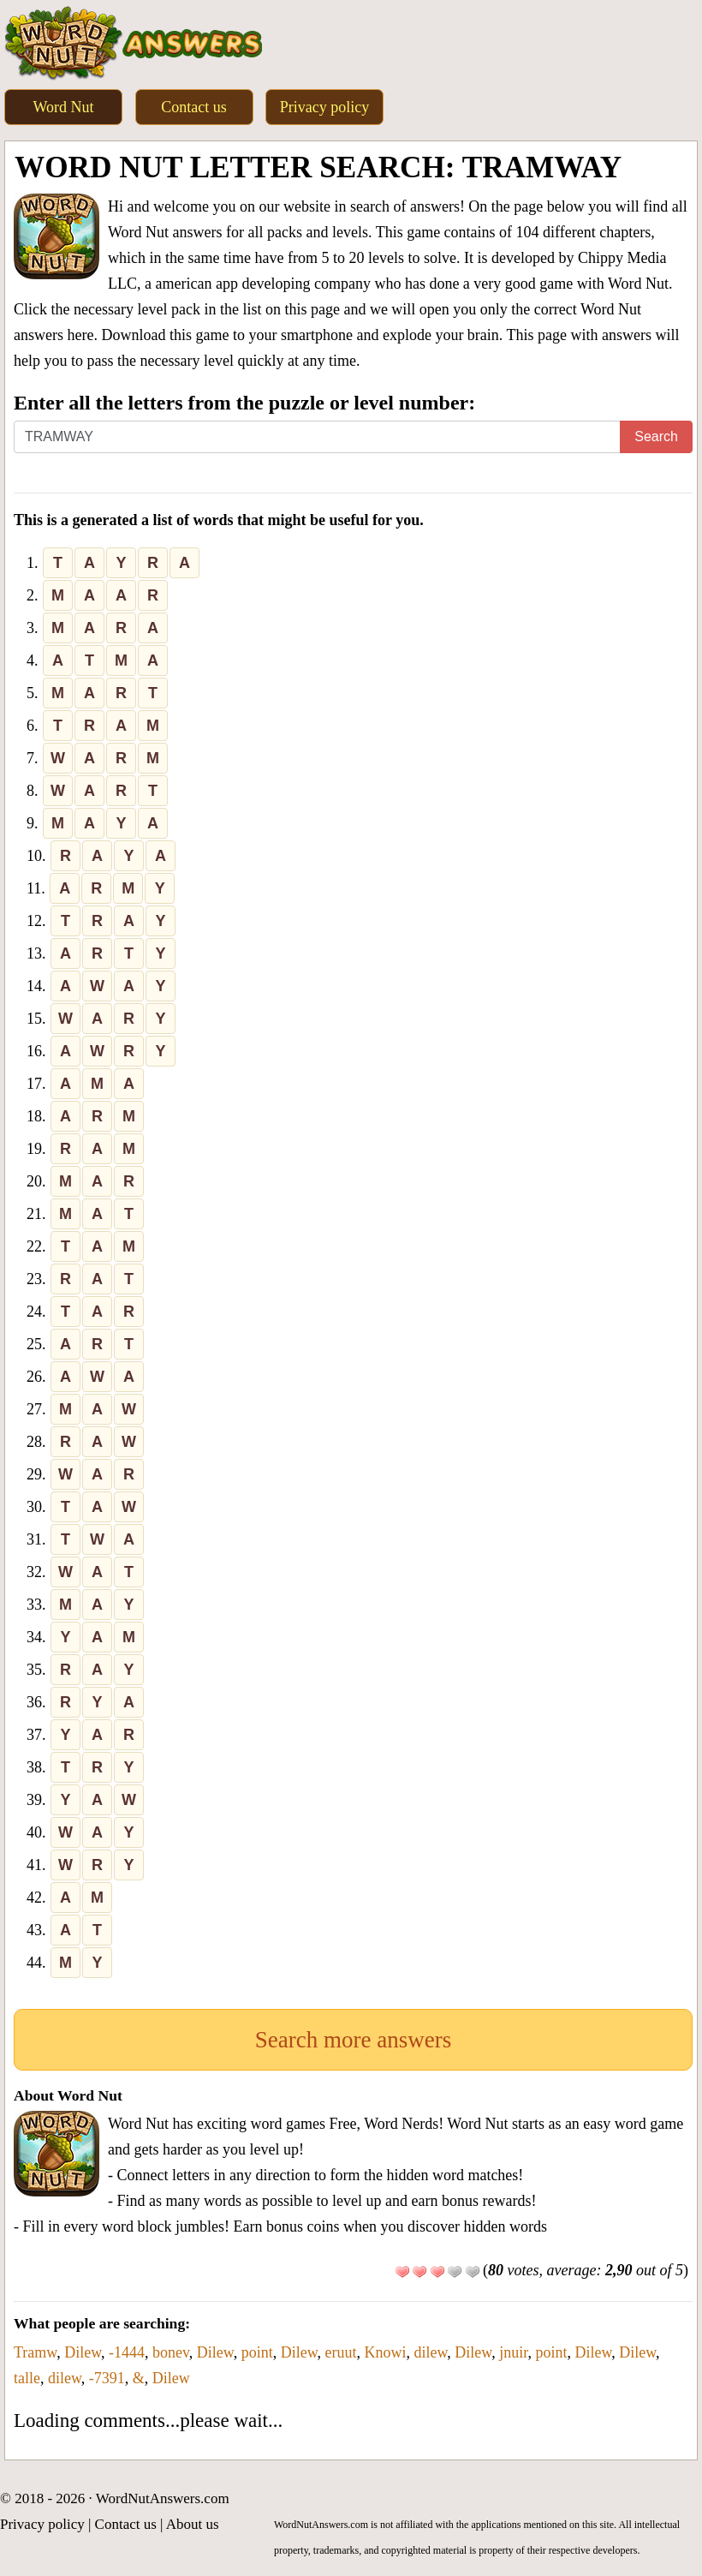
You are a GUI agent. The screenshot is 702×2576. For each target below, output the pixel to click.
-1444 (127, 2352)
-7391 (107, 2378)
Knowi (386, 2352)
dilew (431, 2352)
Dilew (82, 2352)
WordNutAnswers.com (162, 2498)
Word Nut (63, 107)
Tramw (35, 2352)
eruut (341, 2352)
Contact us (194, 107)
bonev (170, 2352)
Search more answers (353, 2040)
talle (27, 2378)
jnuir (513, 2352)
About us (192, 2524)
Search (656, 436)
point (257, 2352)
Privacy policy (324, 107)
